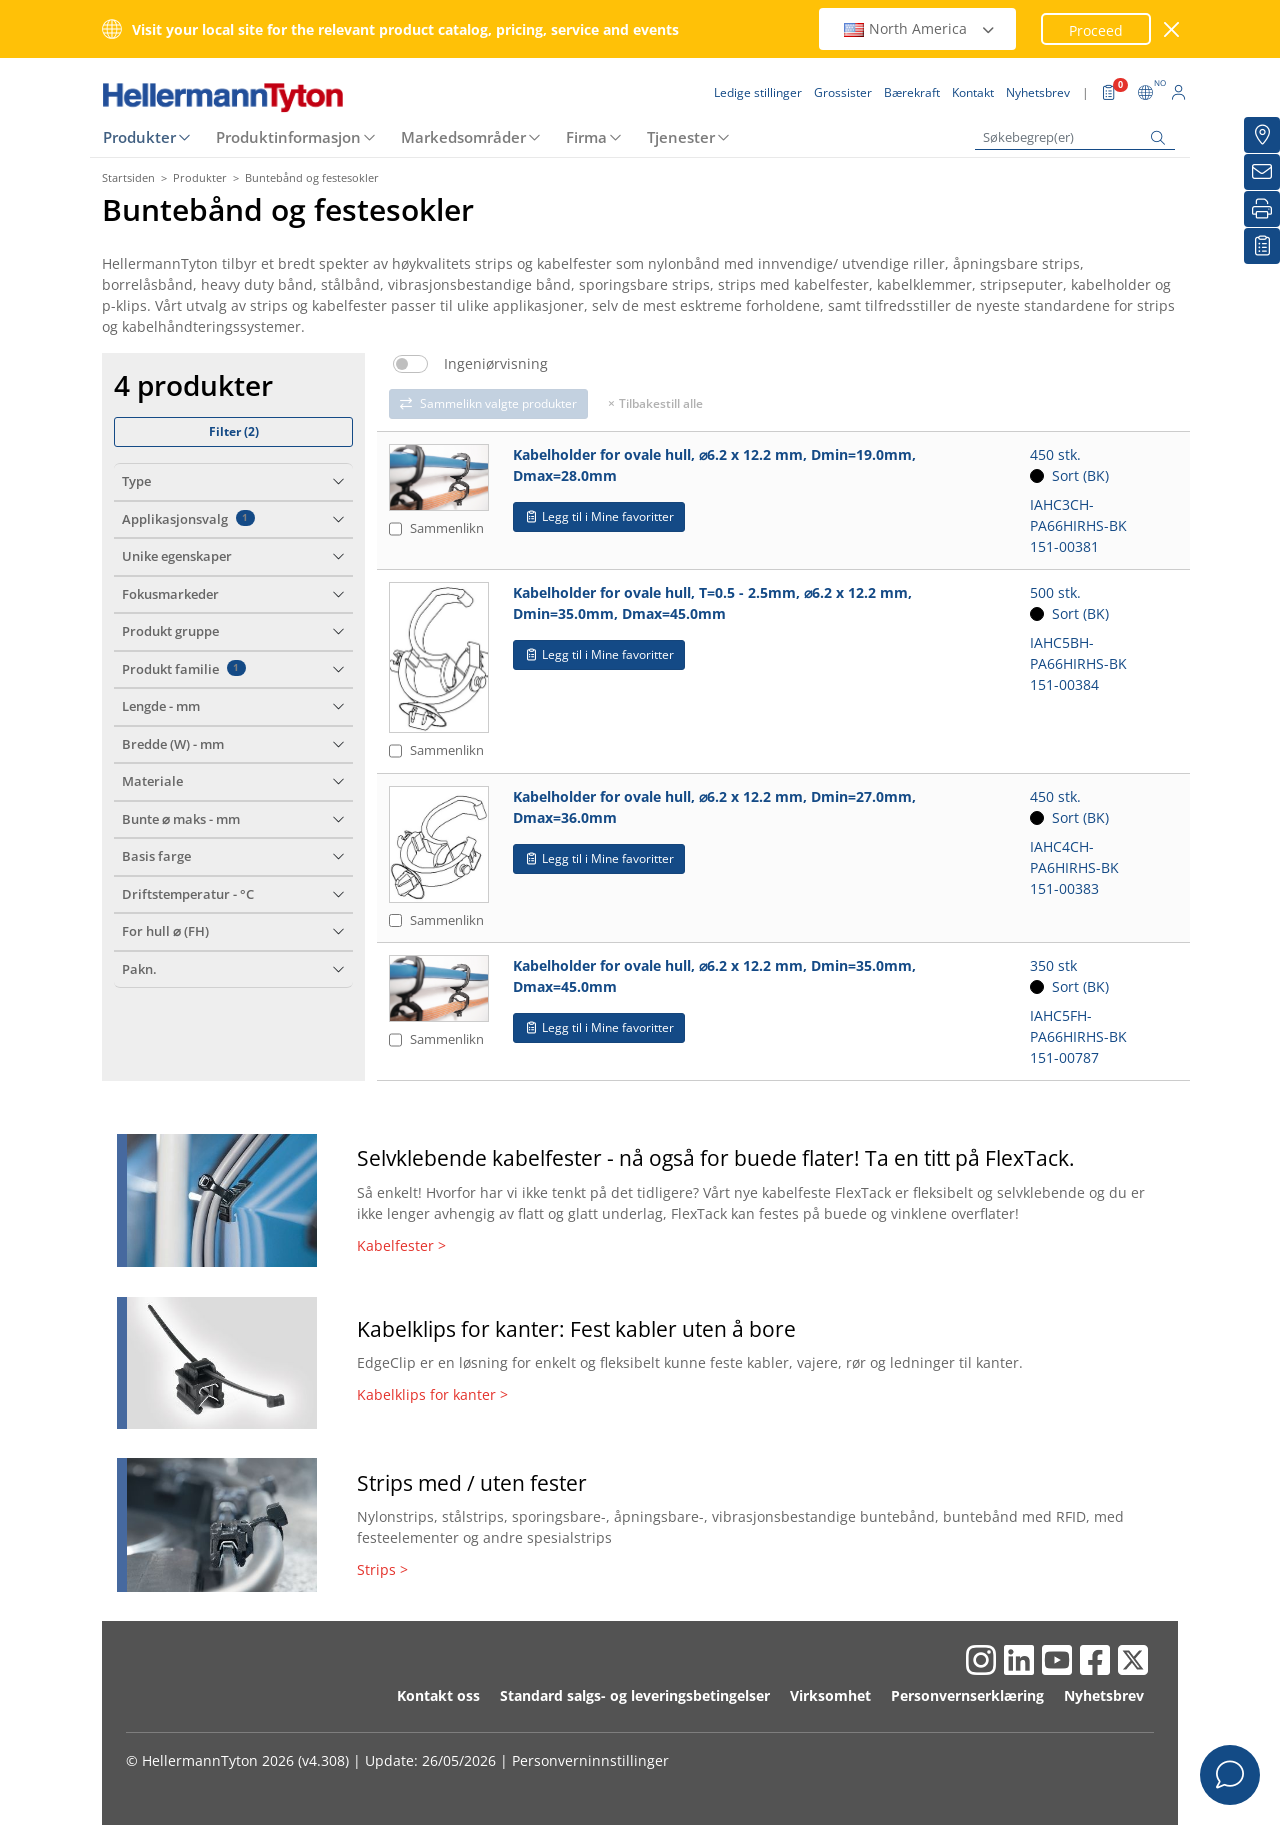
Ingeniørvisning (496, 364)
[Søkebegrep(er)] (1075, 137)
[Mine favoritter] (1262, 246)
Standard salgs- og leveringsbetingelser (635, 1695)
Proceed (1096, 30)
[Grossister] (1262, 135)
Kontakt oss (438, 1695)
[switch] (410, 364)
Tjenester (681, 137)
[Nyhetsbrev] (1262, 172)
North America (920, 28)
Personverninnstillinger (590, 1760)
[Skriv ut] (1262, 209)
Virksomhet (830, 1695)
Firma (586, 137)
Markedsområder (463, 137)
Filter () (234, 431)
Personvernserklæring (967, 1695)
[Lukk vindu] (1172, 29)
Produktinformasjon (288, 137)
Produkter (139, 137)
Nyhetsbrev (1104, 1695)
